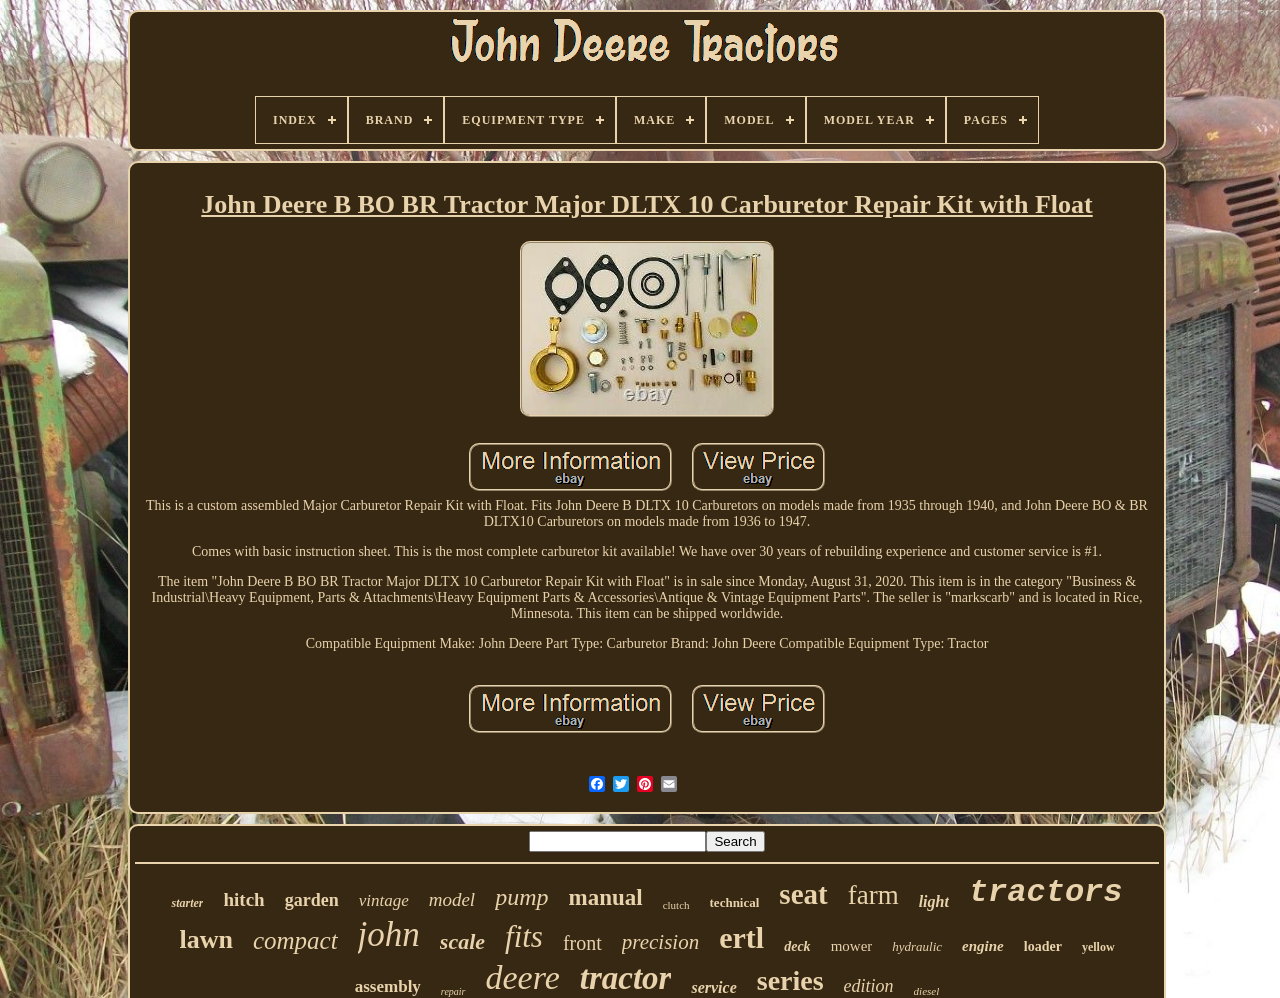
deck (797, 946)
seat (803, 894)
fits (524, 936)
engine (983, 946)
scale (462, 941)
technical (735, 902)
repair (453, 991)
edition (869, 986)
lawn (205, 939)
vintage (384, 900)
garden (312, 900)
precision (660, 942)
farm (873, 895)
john (389, 934)
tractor (626, 978)
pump (521, 897)
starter (187, 903)
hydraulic (917, 946)
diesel (927, 991)
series (790, 980)
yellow (1098, 947)
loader (1043, 946)
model (452, 899)
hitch (243, 899)
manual (606, 897)
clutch (676, 905)
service (713, 987)
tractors (1046, 892)
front (582, 943)
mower (852, 946)
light (934, 901)
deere (523, 977)
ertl (741, 937)
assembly (388, 986)
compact (295, 940)
